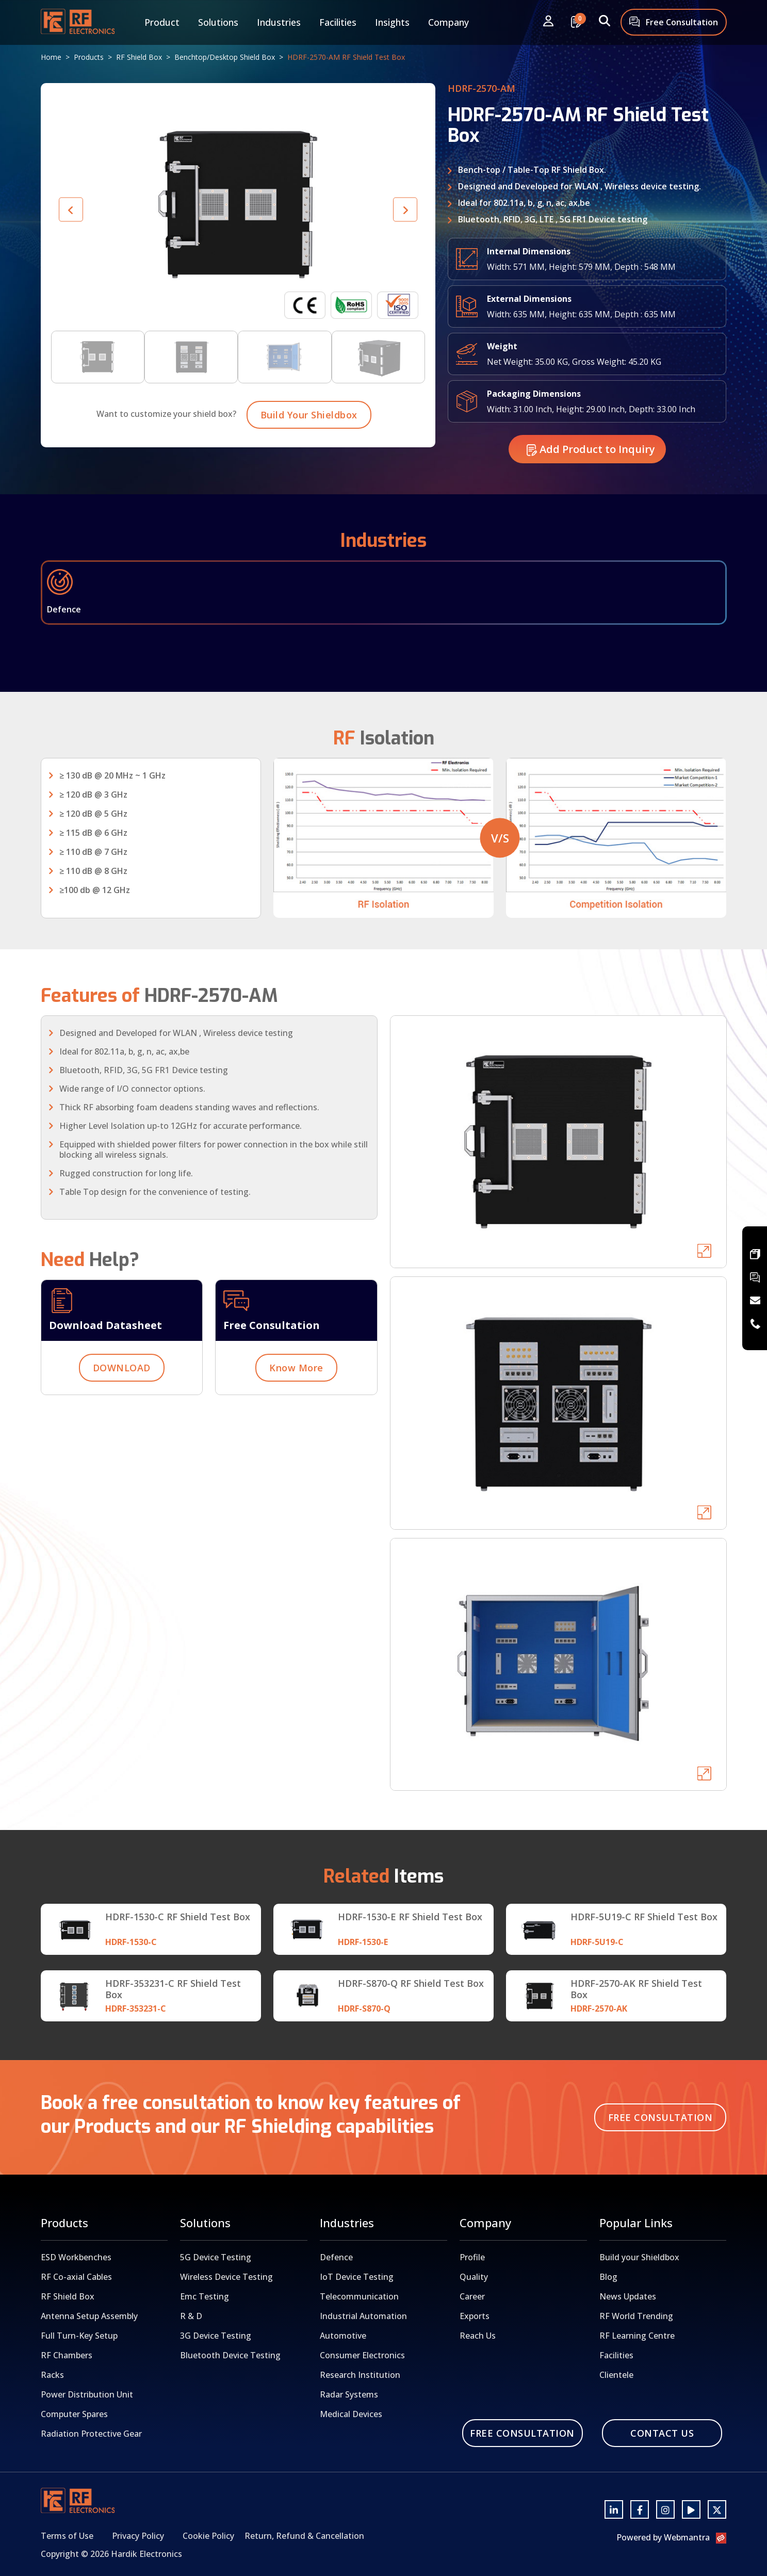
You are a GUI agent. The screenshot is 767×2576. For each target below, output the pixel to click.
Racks (52, 2374)
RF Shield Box (139, 57)
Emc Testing (204, 2296)
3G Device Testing (215, 2335)
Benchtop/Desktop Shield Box (224, 57)
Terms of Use (67, 2535)
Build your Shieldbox (639, 2257)
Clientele (616, 2374)
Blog (608, 2276)
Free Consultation (673, 23)
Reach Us (478, 2335)
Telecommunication (359, 2296)
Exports (474, 2316)
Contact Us (662, 2433)
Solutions (218, 22)
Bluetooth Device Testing (230, 2355)
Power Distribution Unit (87, 2394)
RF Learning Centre (637, 2335)
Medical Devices (351, 2414)
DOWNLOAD (122, 1418)
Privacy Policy (138, 2535)
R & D (191, 2316)
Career (472, 2296)
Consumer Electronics (362, 2355)
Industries (279, 22)
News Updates (627, 2296)
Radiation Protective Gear (91, 2433)
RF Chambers (66, 2355)
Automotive (343, 2335)
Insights (392, 22)
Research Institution (360, 2374)
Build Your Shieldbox (308, 465)
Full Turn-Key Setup (79, 2335)
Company (448, 22)
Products (89, 57)
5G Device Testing (215, 2257)
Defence (336, 2257)
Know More (296, 1418)
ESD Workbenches (76, 2257)
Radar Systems (349, 2394)
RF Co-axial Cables (76, 2276)
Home (51, 57)
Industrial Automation (363, 2316)
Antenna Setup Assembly (89, 2316)
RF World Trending (636, 2316)
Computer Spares (74, 2414)
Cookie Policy (208, 2535)
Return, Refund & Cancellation (304, 2535)
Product (161, 22)
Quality (474, 2276)
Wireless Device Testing (226, 2276)
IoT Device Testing (357, 2276)
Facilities (337, 22)
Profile (472, 2257)
